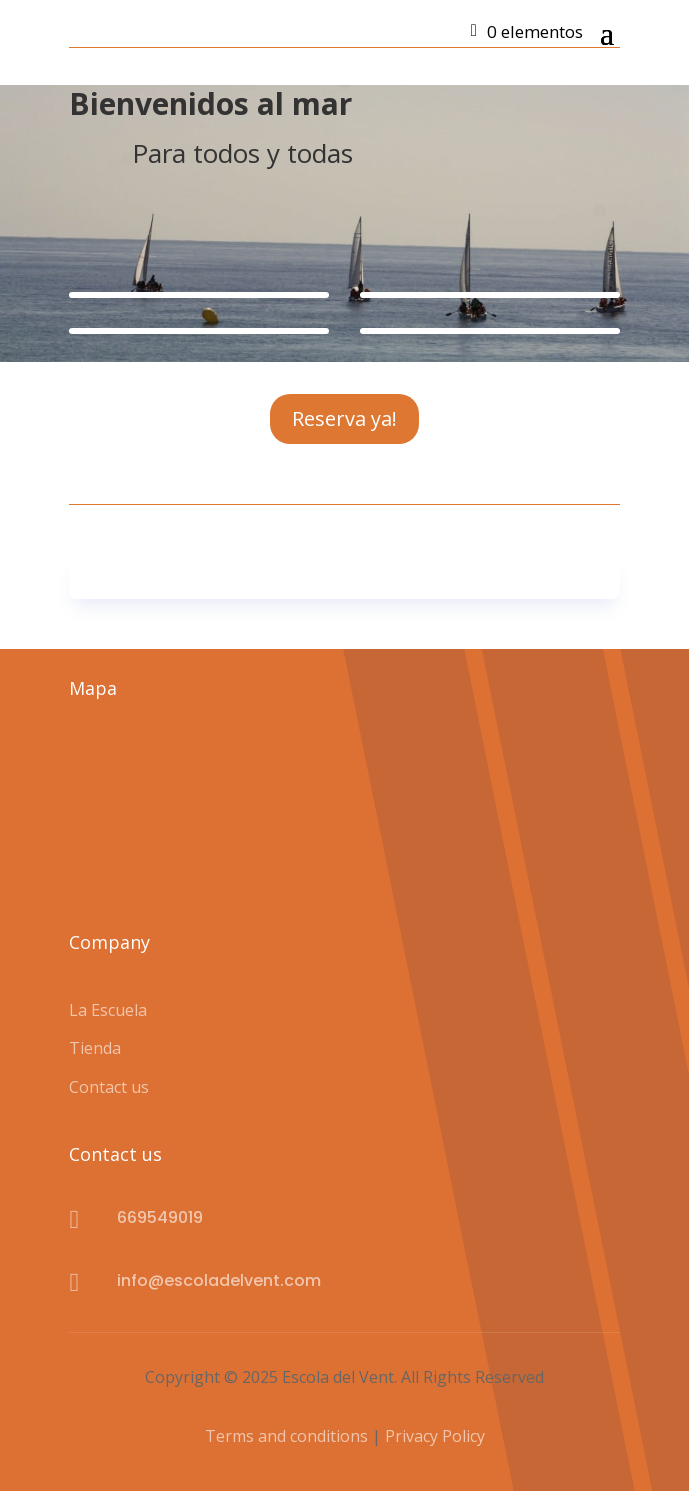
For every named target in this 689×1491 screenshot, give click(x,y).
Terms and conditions (288, 1436)
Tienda (95, 1048)
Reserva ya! (344, 418)
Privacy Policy (435, 1436)
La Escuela (108, 1010)
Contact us (109, 1087)
